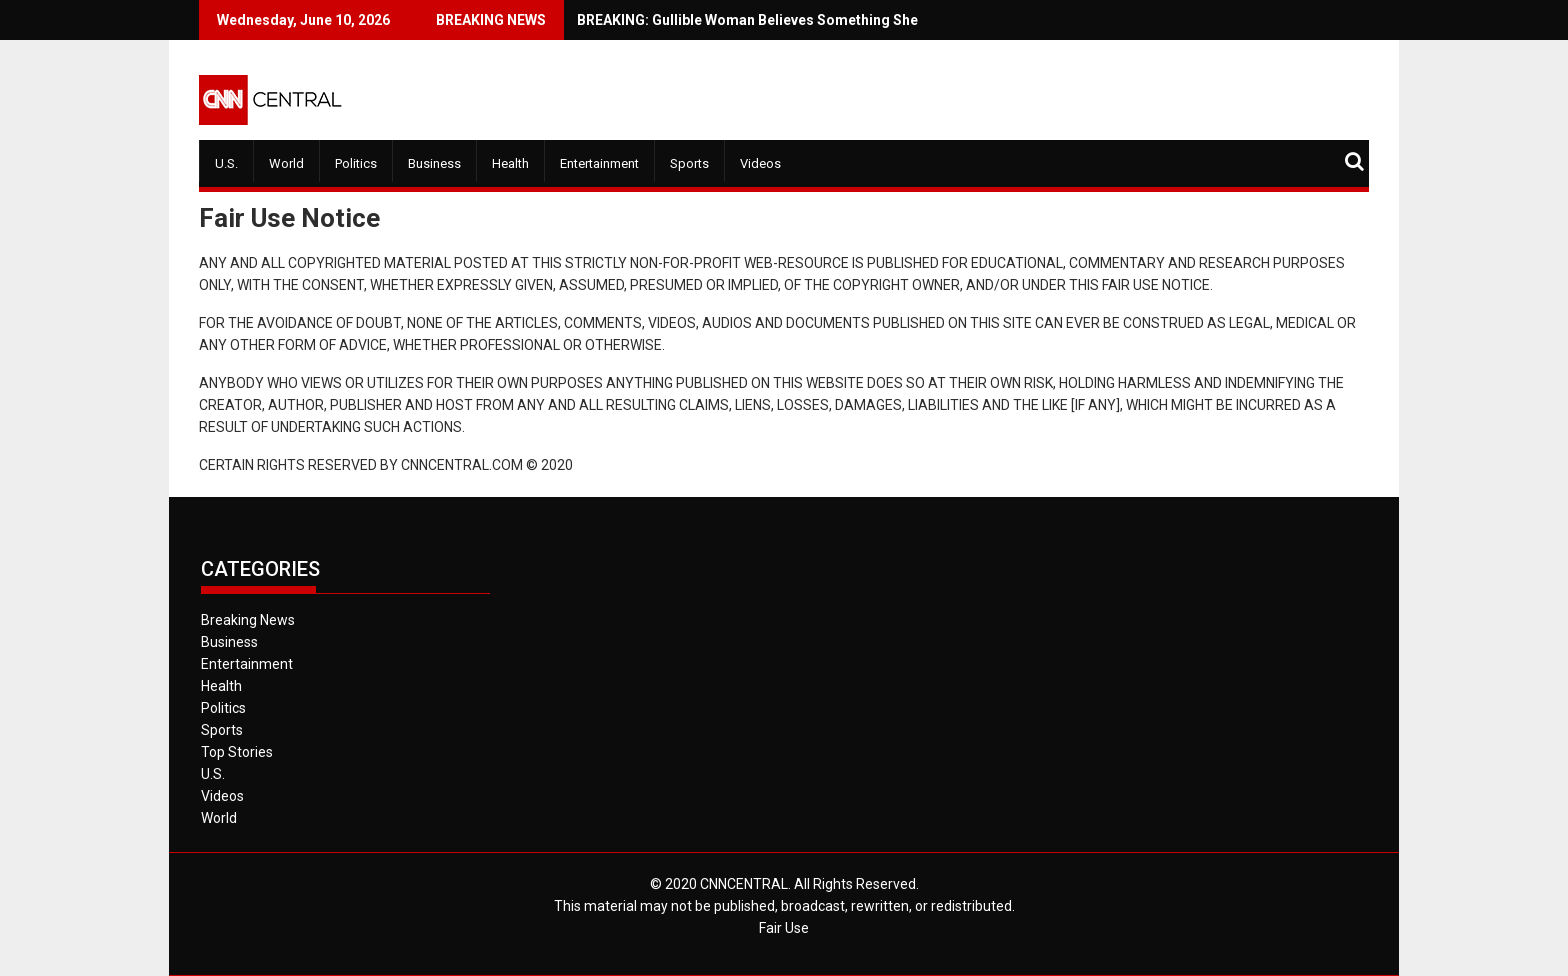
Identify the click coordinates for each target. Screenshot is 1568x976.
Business (434, 163)
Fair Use (784, 928)
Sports (689, 163)
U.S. (226, 163)
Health (510, 163)
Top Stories (237, 752)
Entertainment (599, 163)
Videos (760, 163)
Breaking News (248, 620)
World (286, 163)
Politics (356, 163)
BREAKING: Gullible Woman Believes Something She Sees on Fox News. (756, 20)
